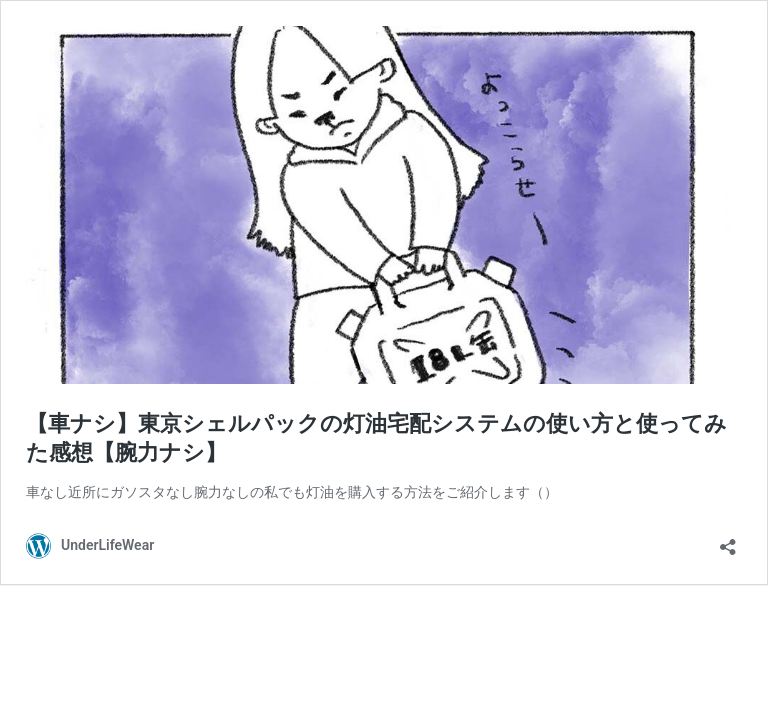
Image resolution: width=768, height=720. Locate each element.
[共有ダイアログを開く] (728, 540)
